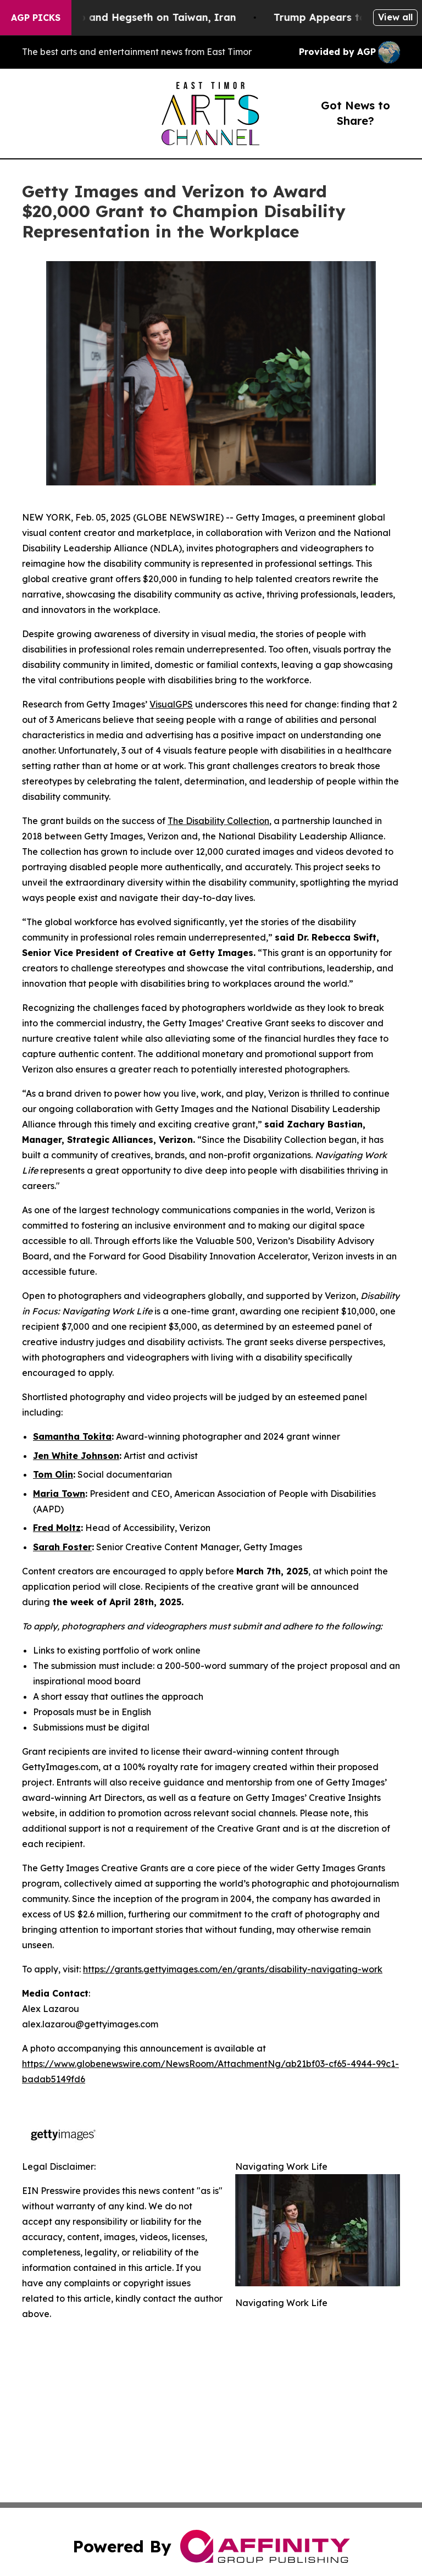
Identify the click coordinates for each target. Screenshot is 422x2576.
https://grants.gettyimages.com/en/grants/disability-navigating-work (232, 1969)
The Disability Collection (218, 820)
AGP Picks (35, 17)
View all (395, 17)
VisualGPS (171, 704)
